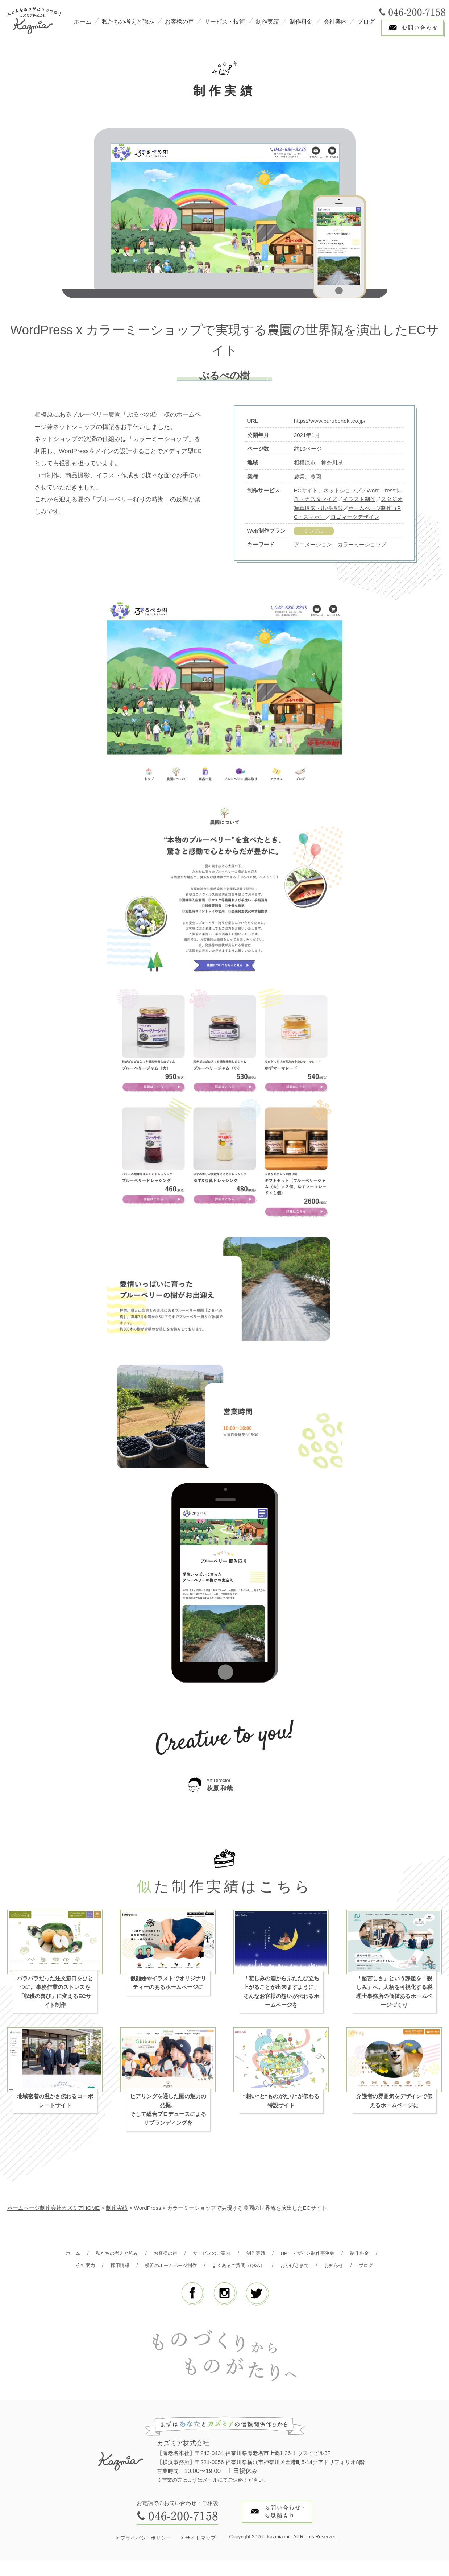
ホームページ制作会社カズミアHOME (53, 2211)
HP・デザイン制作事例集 (335, 2256)
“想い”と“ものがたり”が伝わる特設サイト (281, 2103)
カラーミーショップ (361, 545)
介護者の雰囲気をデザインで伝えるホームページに (394, 2103)
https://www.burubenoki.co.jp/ (330, 421)
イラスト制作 (359, 499)
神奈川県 (332, 462)
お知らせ (208, 2281)
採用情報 (155, 2268)
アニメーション (313, 545)
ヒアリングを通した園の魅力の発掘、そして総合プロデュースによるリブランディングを (168, 2112)
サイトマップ (200, 2553)
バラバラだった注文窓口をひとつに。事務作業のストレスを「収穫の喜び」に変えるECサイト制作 (55, 1994)
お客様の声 (179, 21)
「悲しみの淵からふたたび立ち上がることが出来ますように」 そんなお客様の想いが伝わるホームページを (281, 1994)
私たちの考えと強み (128, 21)
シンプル (314, 531)
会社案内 (335, 21)
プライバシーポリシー (145, 2553)
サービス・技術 (224, 21)
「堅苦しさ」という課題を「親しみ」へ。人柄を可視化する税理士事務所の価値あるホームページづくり (394, 1994)
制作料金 (301, 21)
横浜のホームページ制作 (211, 2268)
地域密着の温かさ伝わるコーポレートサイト (55, 2103)
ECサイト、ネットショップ (327, 490)
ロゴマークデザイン (354, 517)
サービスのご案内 (229, 2256)
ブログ (366, 21)
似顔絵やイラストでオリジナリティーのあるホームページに (168, 1985)
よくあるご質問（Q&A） (287, 2268)
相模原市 (305, 462)
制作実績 (267, 21)
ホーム (82, 21)
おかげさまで (349, 2268)
